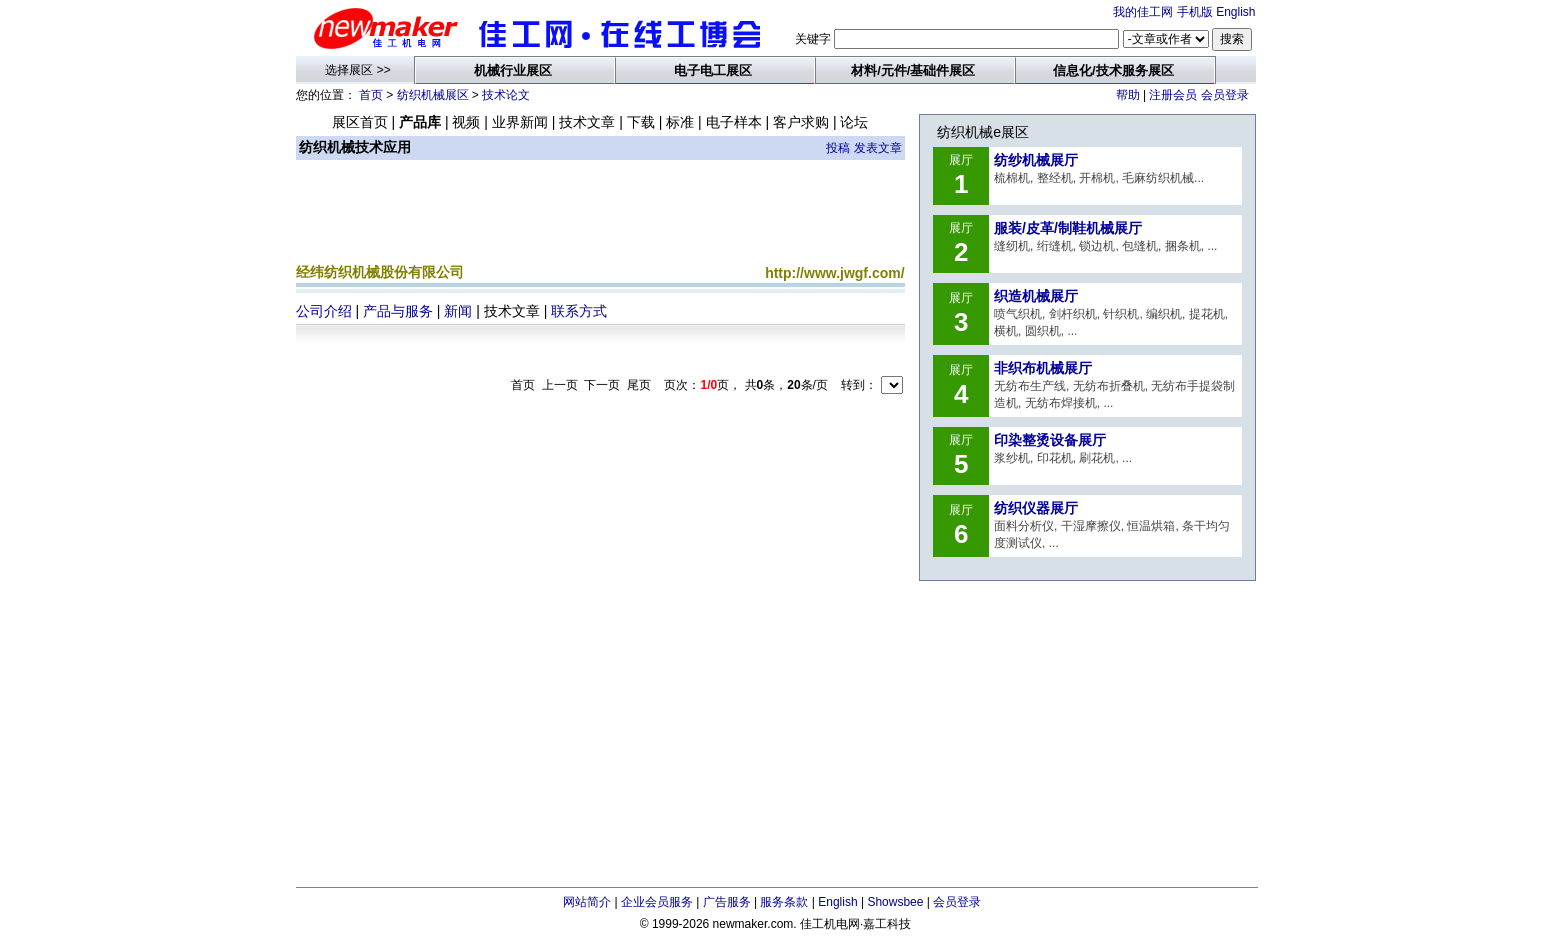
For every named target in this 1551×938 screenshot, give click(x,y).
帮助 (1128, 95)
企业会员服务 (657, 902)
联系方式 (579, 311)
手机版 (1195, 12)
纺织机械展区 (433, 95)
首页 (371, 95)
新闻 (458, 311)
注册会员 (1173, 95)
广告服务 (727, 902)
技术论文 (506, 95)
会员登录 (1225, 95)
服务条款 (784, 902)
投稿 (838, 148)
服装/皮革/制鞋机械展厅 (1068, 228)
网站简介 (587, 902)
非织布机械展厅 (1043, 368)
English (1235, 12)
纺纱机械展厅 (1036, 160)
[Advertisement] (600, 216)
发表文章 (878, 148)
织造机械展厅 (1036, 296)
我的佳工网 (1143, 12)
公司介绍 (324, 311)
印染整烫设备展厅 (1050, 440)
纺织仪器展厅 (1036, 508)
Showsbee (895, 902)
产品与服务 (398, 311)
